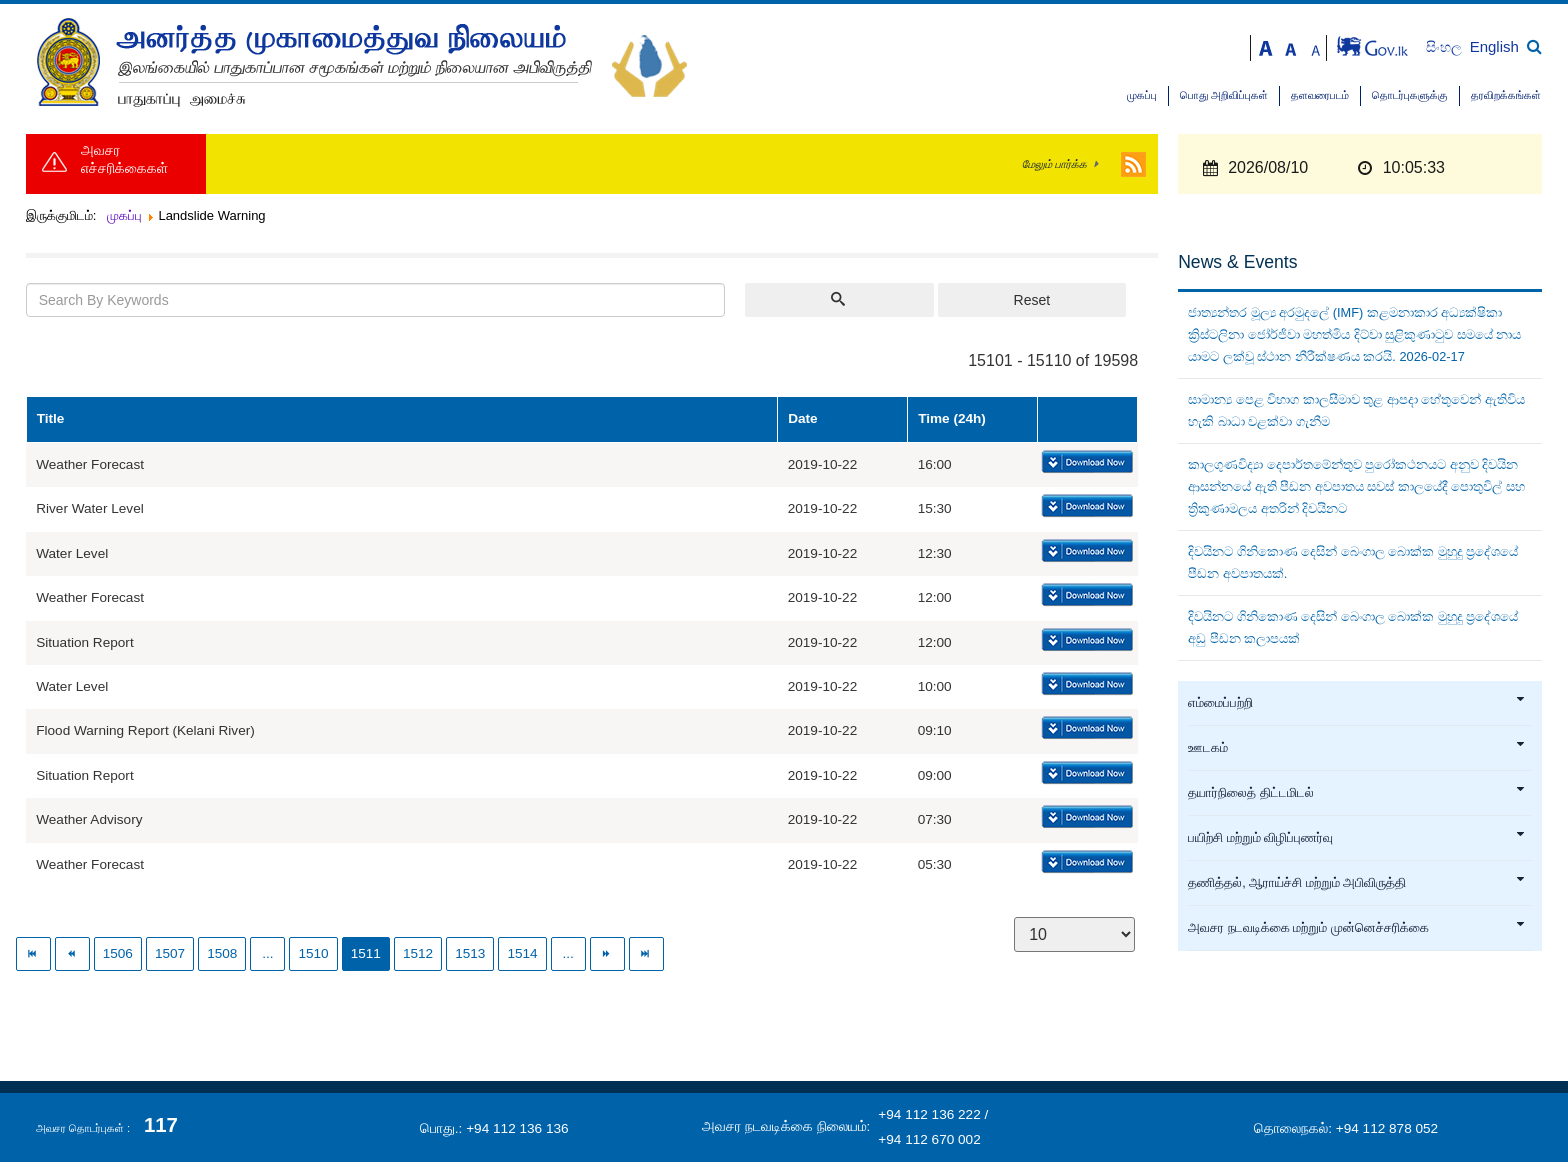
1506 (118, 953)
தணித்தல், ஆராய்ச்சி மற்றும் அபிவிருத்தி (1357, 883)
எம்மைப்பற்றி (1357, 703)
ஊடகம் (1357, 748)
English (1494, 46)
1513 (470, 953)
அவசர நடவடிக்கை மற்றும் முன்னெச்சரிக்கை (1357, 928)
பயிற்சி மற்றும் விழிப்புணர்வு (1357, 838)
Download (1085, 463)
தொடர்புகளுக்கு (1410, 95)
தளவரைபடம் (1320, 95)
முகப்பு (1142, 95)
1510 (313, 953)
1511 (366, 953)
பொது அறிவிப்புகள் (1224, 95)
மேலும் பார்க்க (1054, 164)
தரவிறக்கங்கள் (1506, 95)
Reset (1032, 300)
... (267, 953)
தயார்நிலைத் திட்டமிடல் (1357, 793)
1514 (522, 953)
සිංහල (1445, 47)
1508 (222, 953)
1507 (170, 953)
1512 (418, 953)
